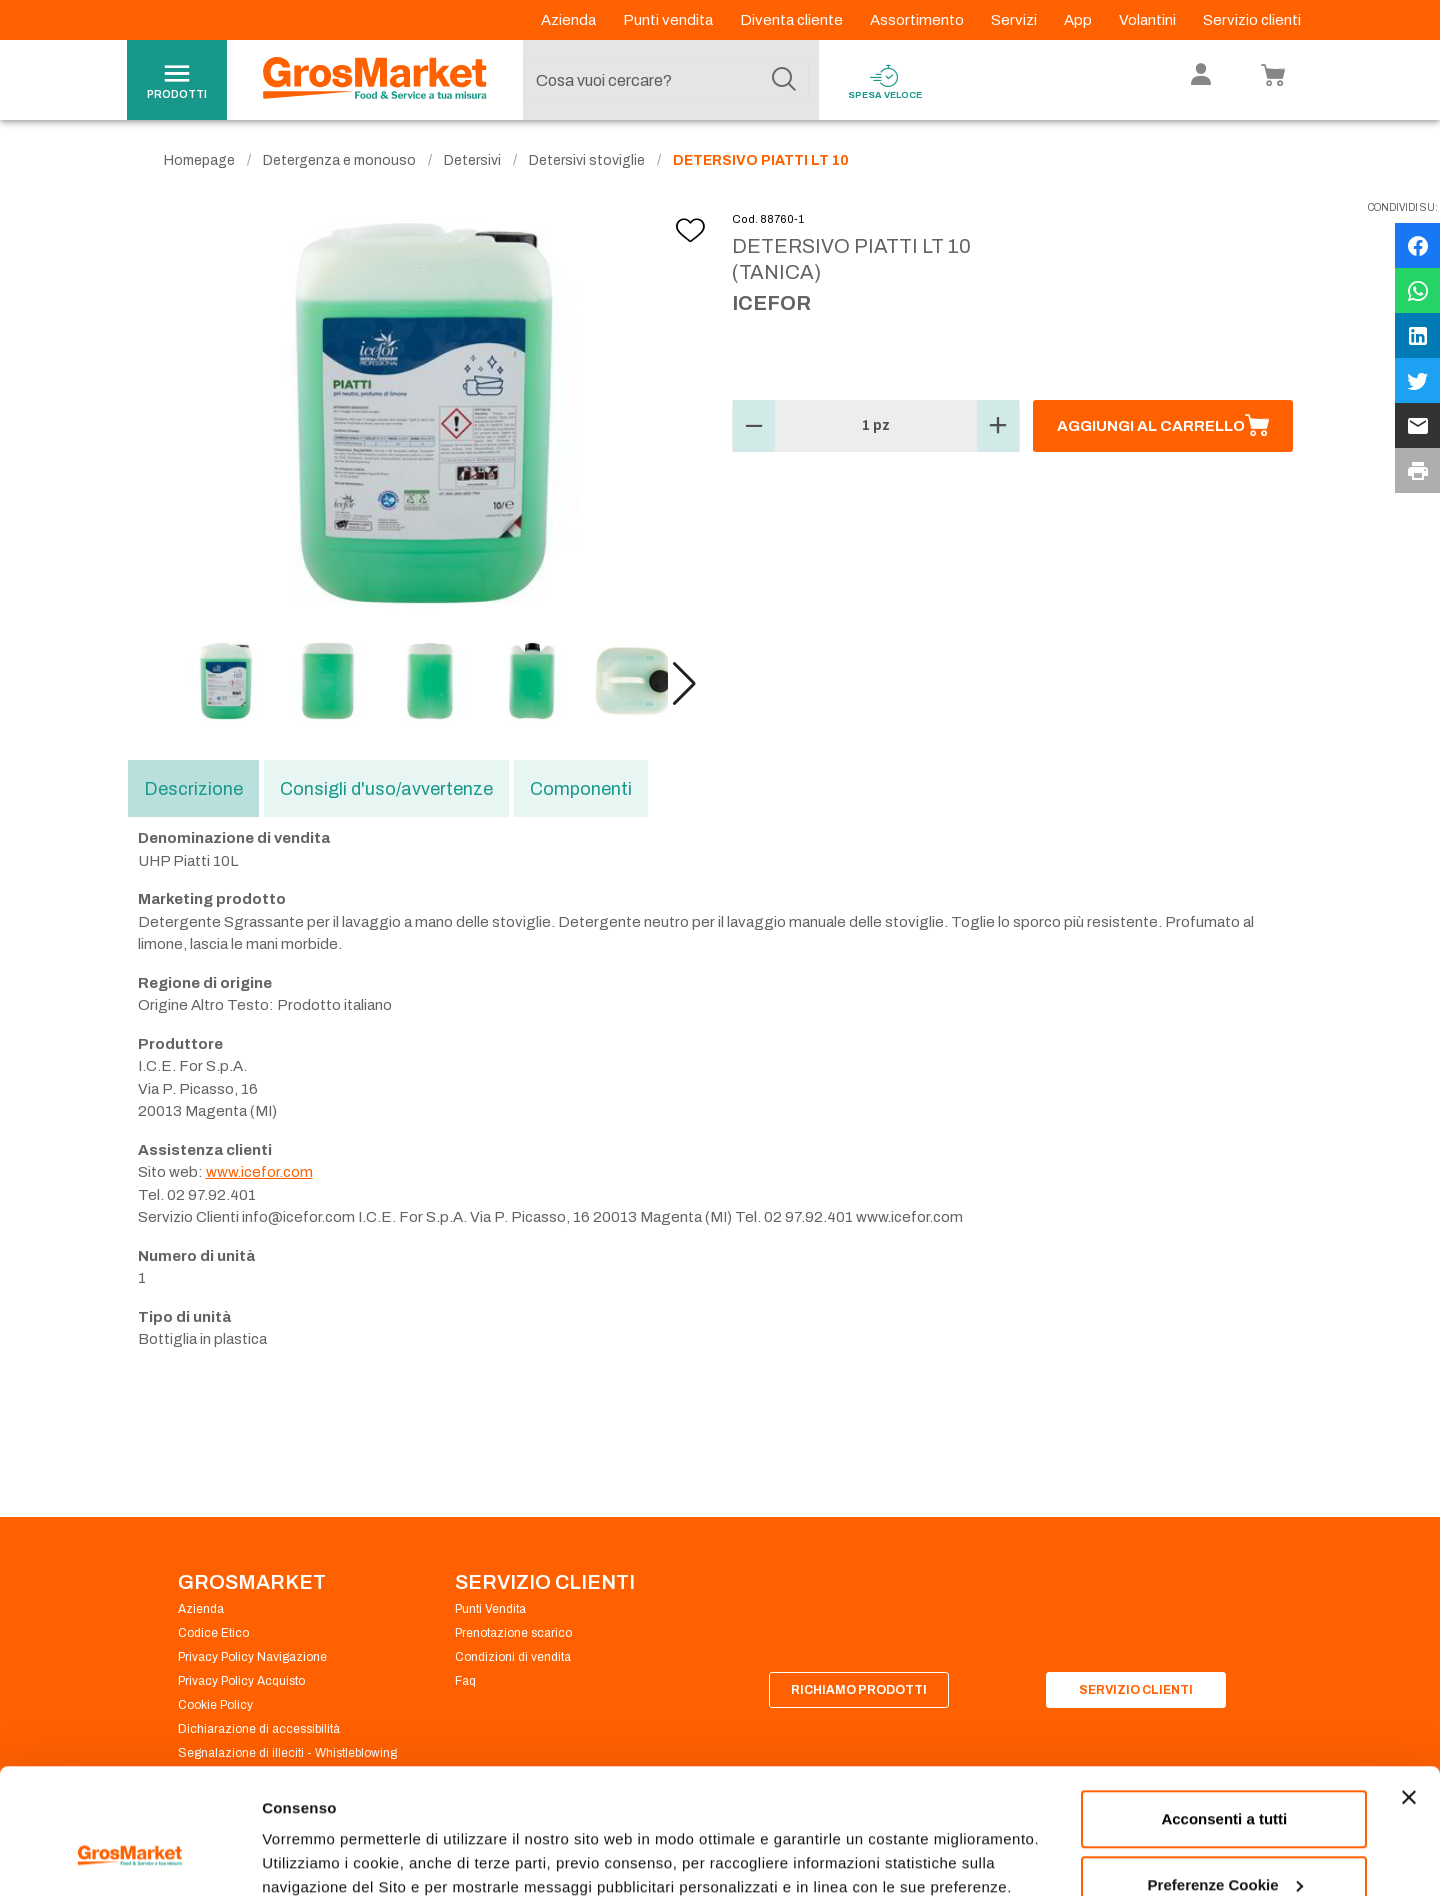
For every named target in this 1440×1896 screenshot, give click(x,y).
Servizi (1015, 20)
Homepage (199, 160)
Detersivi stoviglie (587, 160)
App (1079, 20)
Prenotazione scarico (513, 1633)
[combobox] (666, 80)
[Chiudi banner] (1409, 1690)
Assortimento (918, 20)
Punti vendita (669, 20)
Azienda (570, 20)
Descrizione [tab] (193, 789)
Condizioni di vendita (513, 1657)
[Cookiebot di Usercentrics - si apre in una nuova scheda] (129, 1857)
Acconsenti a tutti (1224, 1711)
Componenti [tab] (581, 789)
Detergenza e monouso (339, 160)
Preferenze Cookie (328, 1834)
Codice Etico (213, 1633)
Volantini (1149, 20)
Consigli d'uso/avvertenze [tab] (386, 789)
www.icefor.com (259, 1172)
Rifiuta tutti (1224, 1842)
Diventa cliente (793, 20)
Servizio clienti (1252, 20)
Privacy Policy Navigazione (252, 1657)
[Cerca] (784, 80)
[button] (684, 684)
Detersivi (472, 160)
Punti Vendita (490, 1609)
